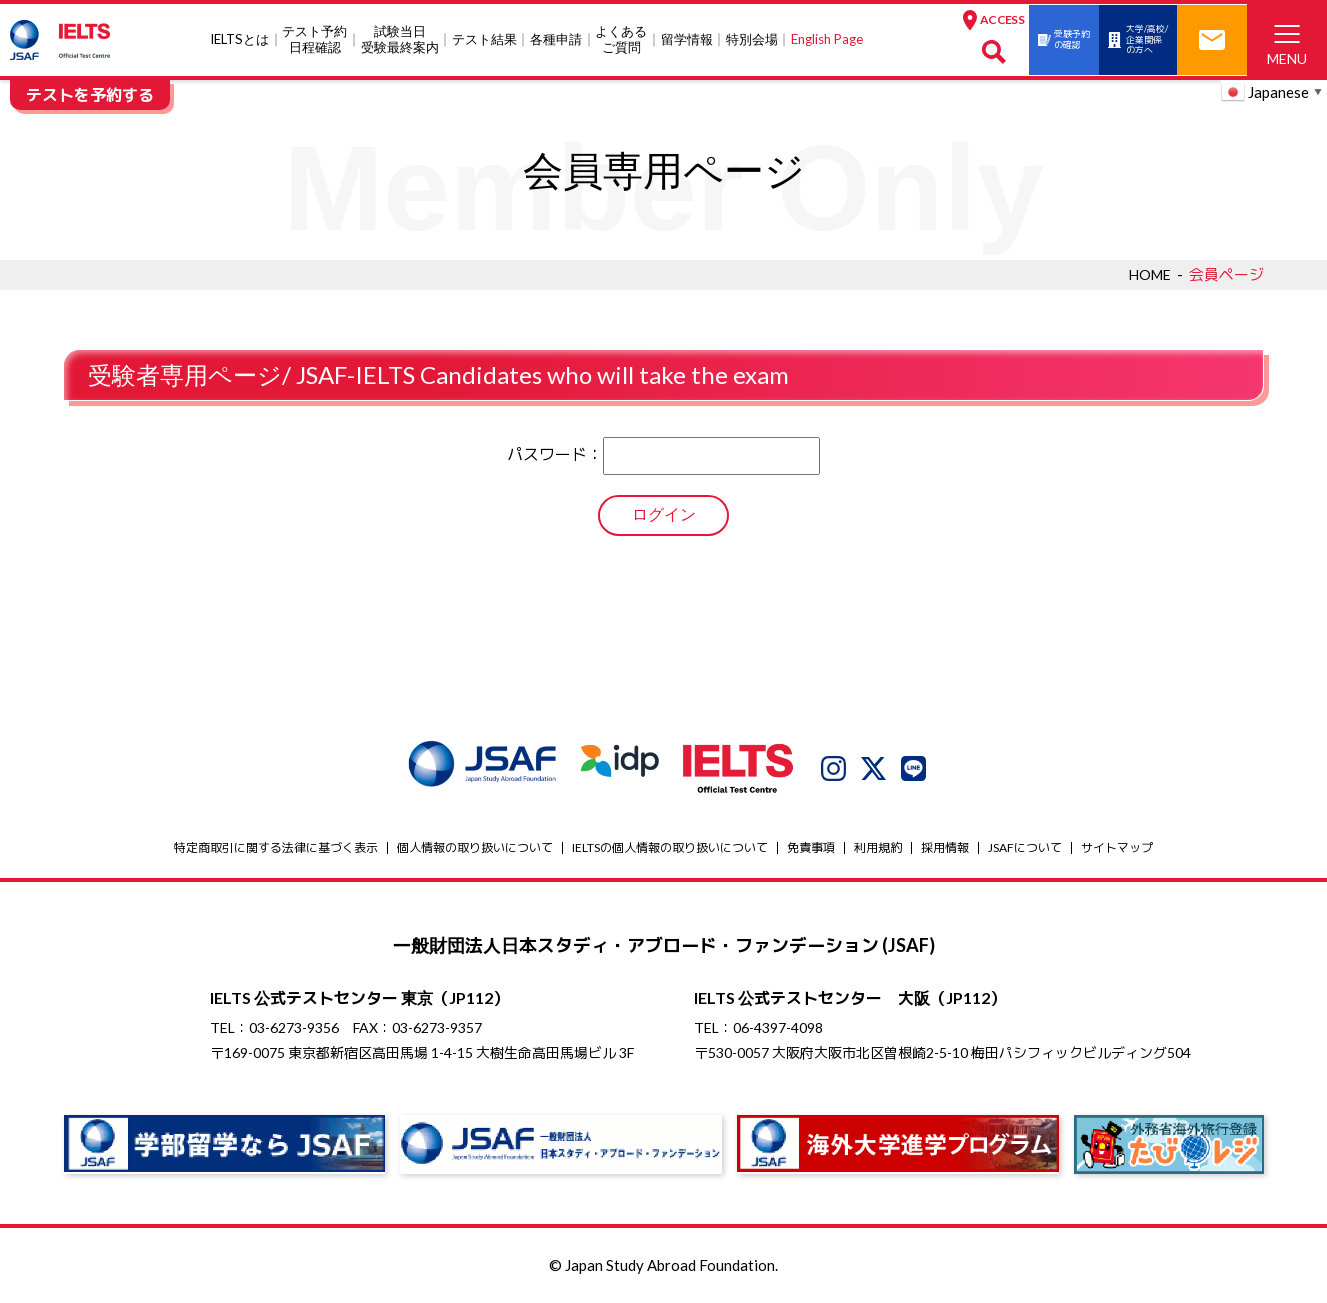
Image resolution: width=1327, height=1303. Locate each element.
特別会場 (713, 39)
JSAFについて (1025, 847)
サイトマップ (1117, 847)
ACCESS (915, 19)
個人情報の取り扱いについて (475, 847)
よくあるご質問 (582, 39)
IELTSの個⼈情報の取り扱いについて (670, 847)
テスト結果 (445, 39)
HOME (1148, 274)
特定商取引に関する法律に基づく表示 (276, 847)
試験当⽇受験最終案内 (361, 39)
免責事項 (811, 847)
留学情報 (648, 39)
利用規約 (878, 847)
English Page (788, 39)
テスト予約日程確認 (275, 39)
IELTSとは (200, 39)
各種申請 (517, 39)
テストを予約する (90, 94)
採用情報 (945, 847)
